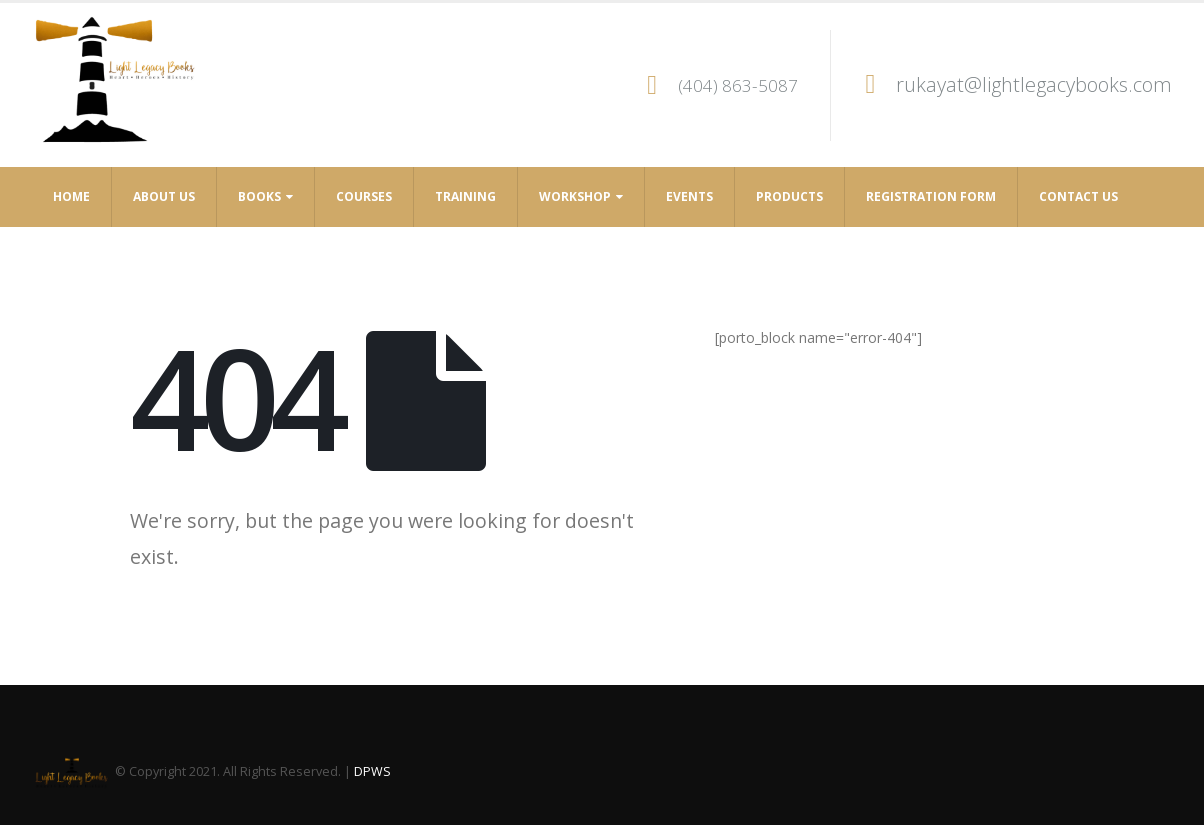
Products (789, 196)
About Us (164, 196)
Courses (364, 196)
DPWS (372, 771)
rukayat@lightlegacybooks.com (1034, 84)
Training (465, 196)
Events (689, 196)
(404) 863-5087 (738, 85)
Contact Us (1078, 196)
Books (259, 196)
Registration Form (931, 196)
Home (71, 196)
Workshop (575, 196)
